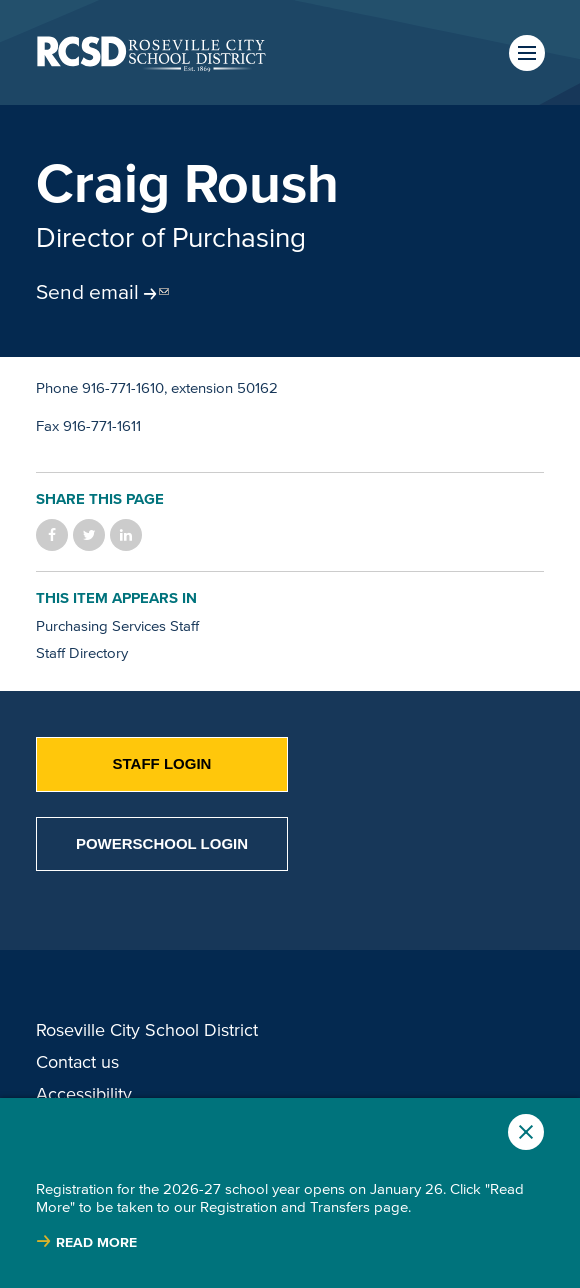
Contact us (77, 1062)
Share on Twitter (89, 535)
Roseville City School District (147, 1030)
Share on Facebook (52, 535)
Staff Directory (82, 652)
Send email (87, 291)
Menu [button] (527, 53)
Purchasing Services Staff (117, 625)
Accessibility (84, 1094)
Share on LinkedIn (126, 535)
